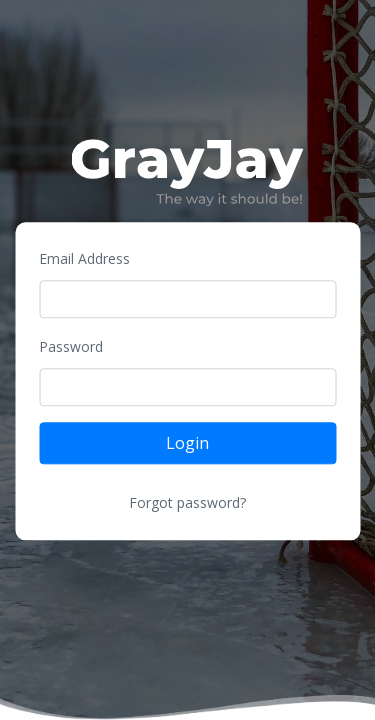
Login (187, 444)
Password (71, 347)
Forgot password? (187, 503)
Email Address (84, 259)
